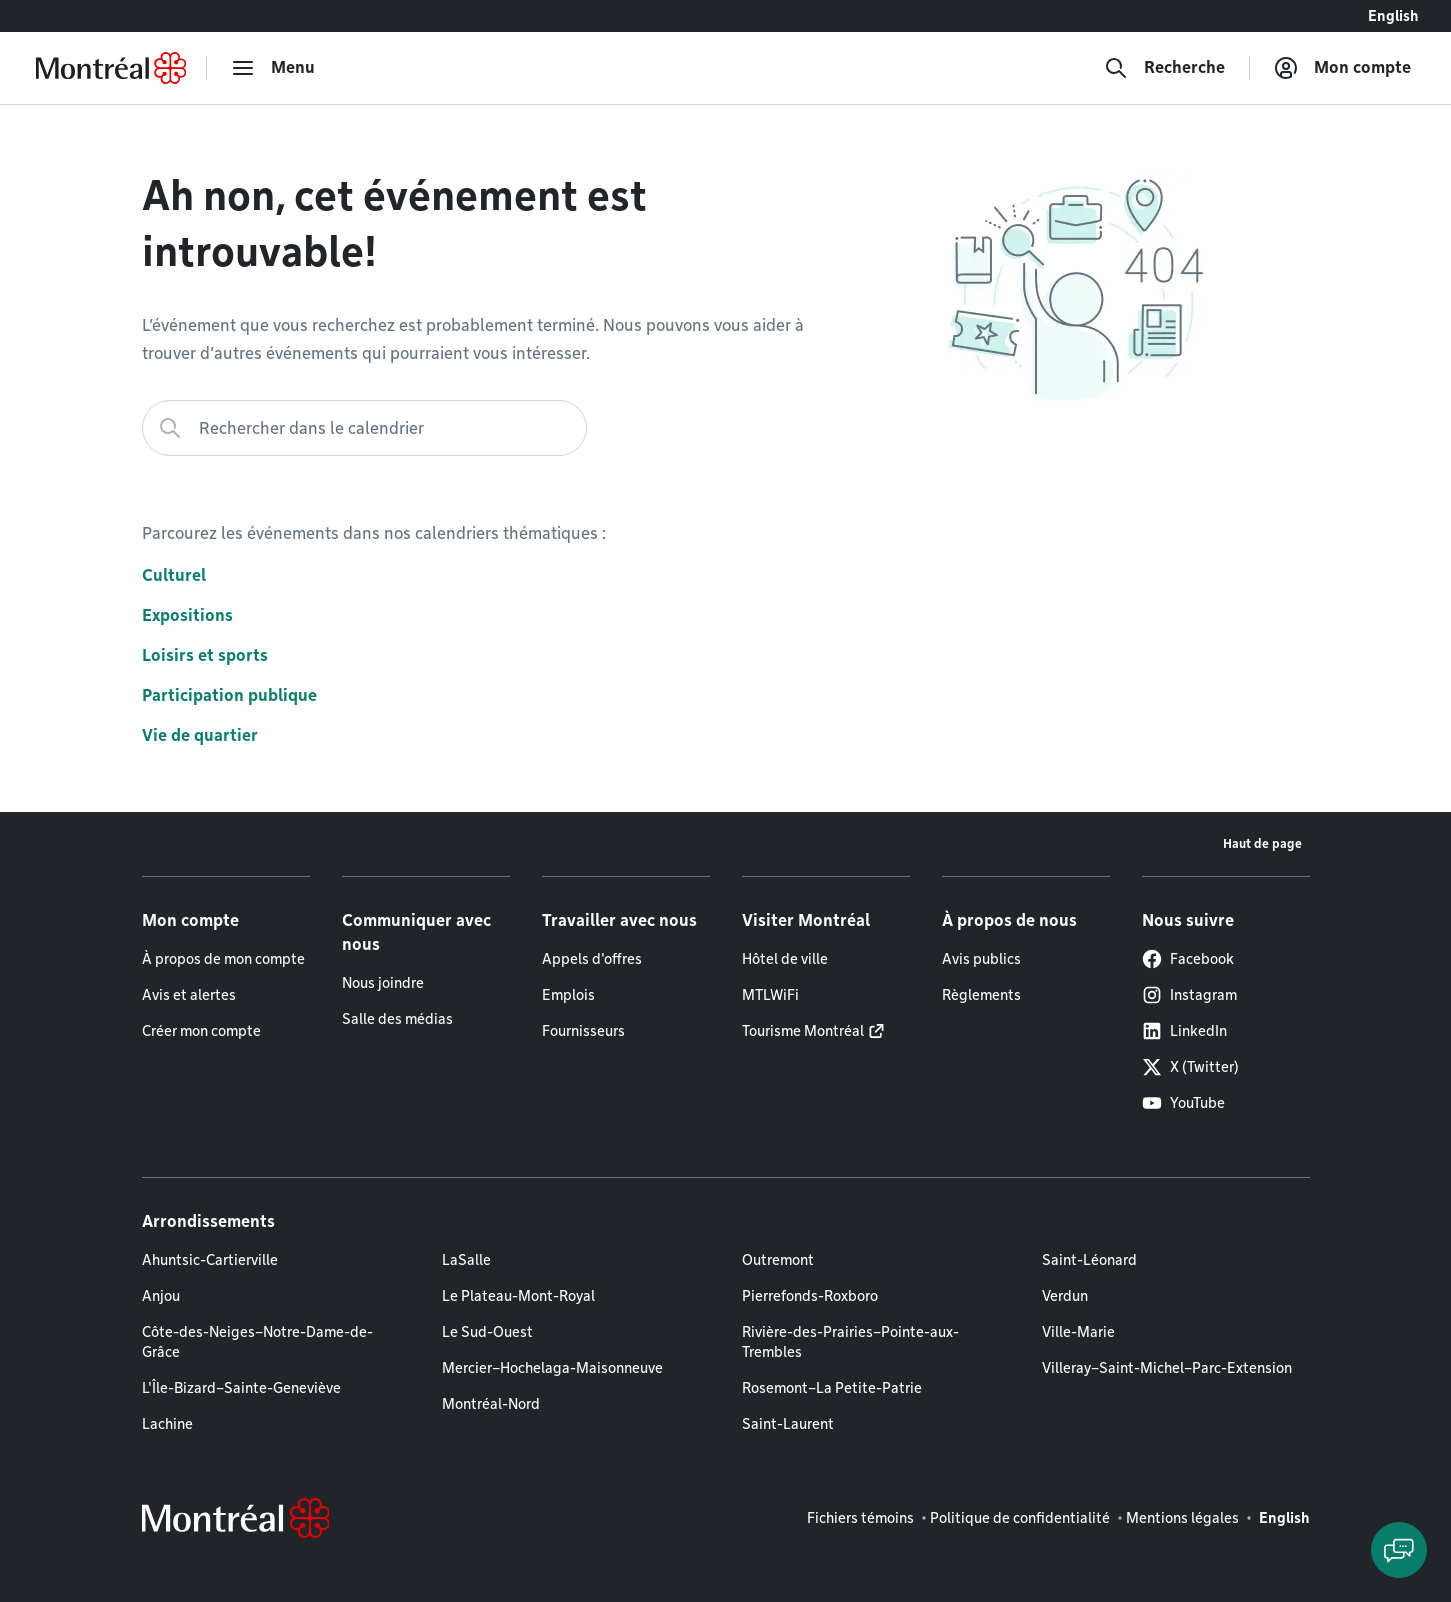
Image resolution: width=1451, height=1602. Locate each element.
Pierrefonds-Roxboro (810, 1296)
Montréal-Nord (491, 1404)
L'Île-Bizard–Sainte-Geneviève (241, 1388)
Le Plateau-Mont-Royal (518, 1296)
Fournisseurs (583, 1031)
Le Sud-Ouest (487, 1332)
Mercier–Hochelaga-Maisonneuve (552, 1368)
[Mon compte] (1342, 68)
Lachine (167, 1424)
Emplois (568, 995)
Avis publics (981, 959)
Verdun (1065, 1296)
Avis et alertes (189, 995)
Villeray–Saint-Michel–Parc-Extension (1167, 1368)
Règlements (981, 995)
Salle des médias (397, 1019)
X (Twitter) (1190, 1067)
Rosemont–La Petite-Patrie (832, 1388)
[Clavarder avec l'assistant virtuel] (1399, 1550)
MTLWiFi (770, 995)
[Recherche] (1164, 68)
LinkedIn (1184, 1031)
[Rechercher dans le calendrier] (364, 428)
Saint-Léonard (1089, 1260)
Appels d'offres (592, 959)
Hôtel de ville (785, 959)
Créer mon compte (201, 1031)
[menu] (273, 68)
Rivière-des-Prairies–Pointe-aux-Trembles (850, 1342)
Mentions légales (1182, 1518)
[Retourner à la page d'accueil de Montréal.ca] (111, 68)
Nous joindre (383, 983)
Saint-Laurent (788, 1424)
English (1393, 16)
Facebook (1188, 959)
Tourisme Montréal (803, 1031)
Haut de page (1262, 843)
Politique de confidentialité (1020, 1518)
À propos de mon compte (223, 959)
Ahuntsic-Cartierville (210, 1260)
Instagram (1189, 995)
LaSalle (466, 1260)
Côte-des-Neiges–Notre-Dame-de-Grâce (257, 1342)
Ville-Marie (1078, 1332)
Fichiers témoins (860, 1518)
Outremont (778, 1260)
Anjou (161, 1296)
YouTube (1183, 1103)
